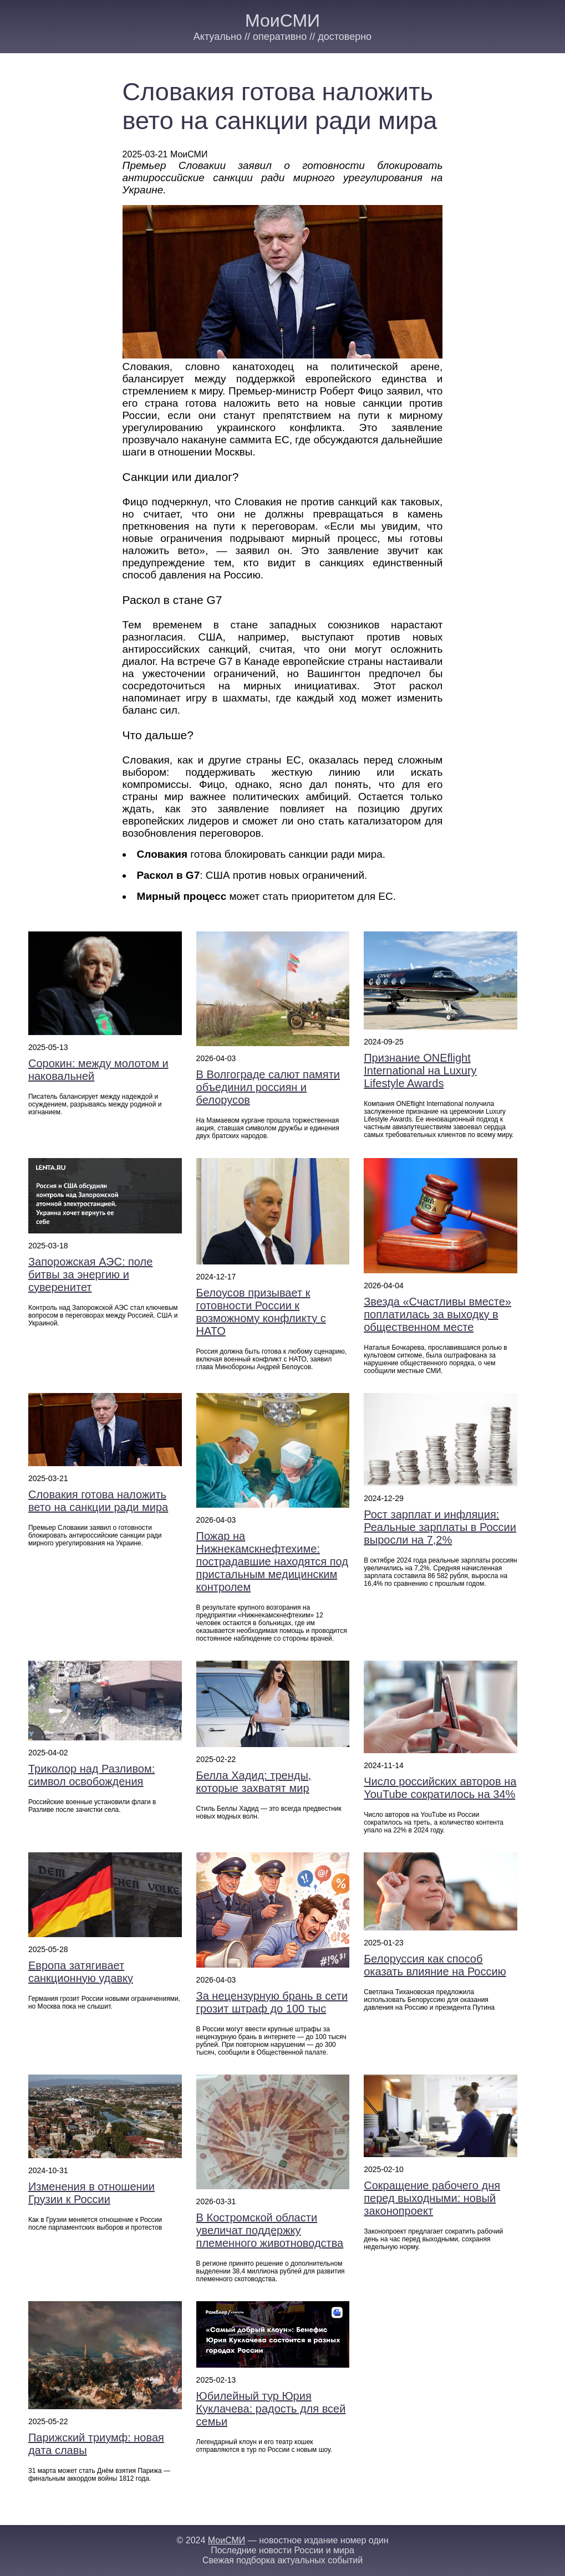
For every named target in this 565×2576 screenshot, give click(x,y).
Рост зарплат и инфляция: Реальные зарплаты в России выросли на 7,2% (440, 1527)
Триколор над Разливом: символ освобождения (91, 1775)
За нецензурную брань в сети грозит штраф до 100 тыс (272, 2002)
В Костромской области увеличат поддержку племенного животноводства (270, 2230)
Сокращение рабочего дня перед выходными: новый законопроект (432, 2198)
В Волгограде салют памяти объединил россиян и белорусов (268, 1087)
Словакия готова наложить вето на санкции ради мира (98, 1500)
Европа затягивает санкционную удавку (80, 1971)
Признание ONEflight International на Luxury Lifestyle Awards (420, 1070)
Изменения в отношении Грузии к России (91, 2192)
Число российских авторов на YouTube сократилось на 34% (440, 1787)
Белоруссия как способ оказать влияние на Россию (435, 1965)
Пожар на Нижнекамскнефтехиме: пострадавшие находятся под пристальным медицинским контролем (272, 1561)
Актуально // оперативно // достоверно (282, 36)
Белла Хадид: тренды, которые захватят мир (254, 1781)
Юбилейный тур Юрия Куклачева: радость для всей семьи (271, 2409)
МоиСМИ (282, 20)
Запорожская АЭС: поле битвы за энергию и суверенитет (90, 1274)
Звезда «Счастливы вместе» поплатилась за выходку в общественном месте (437, 1314)
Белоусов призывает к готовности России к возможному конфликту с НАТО (261, 1312)
